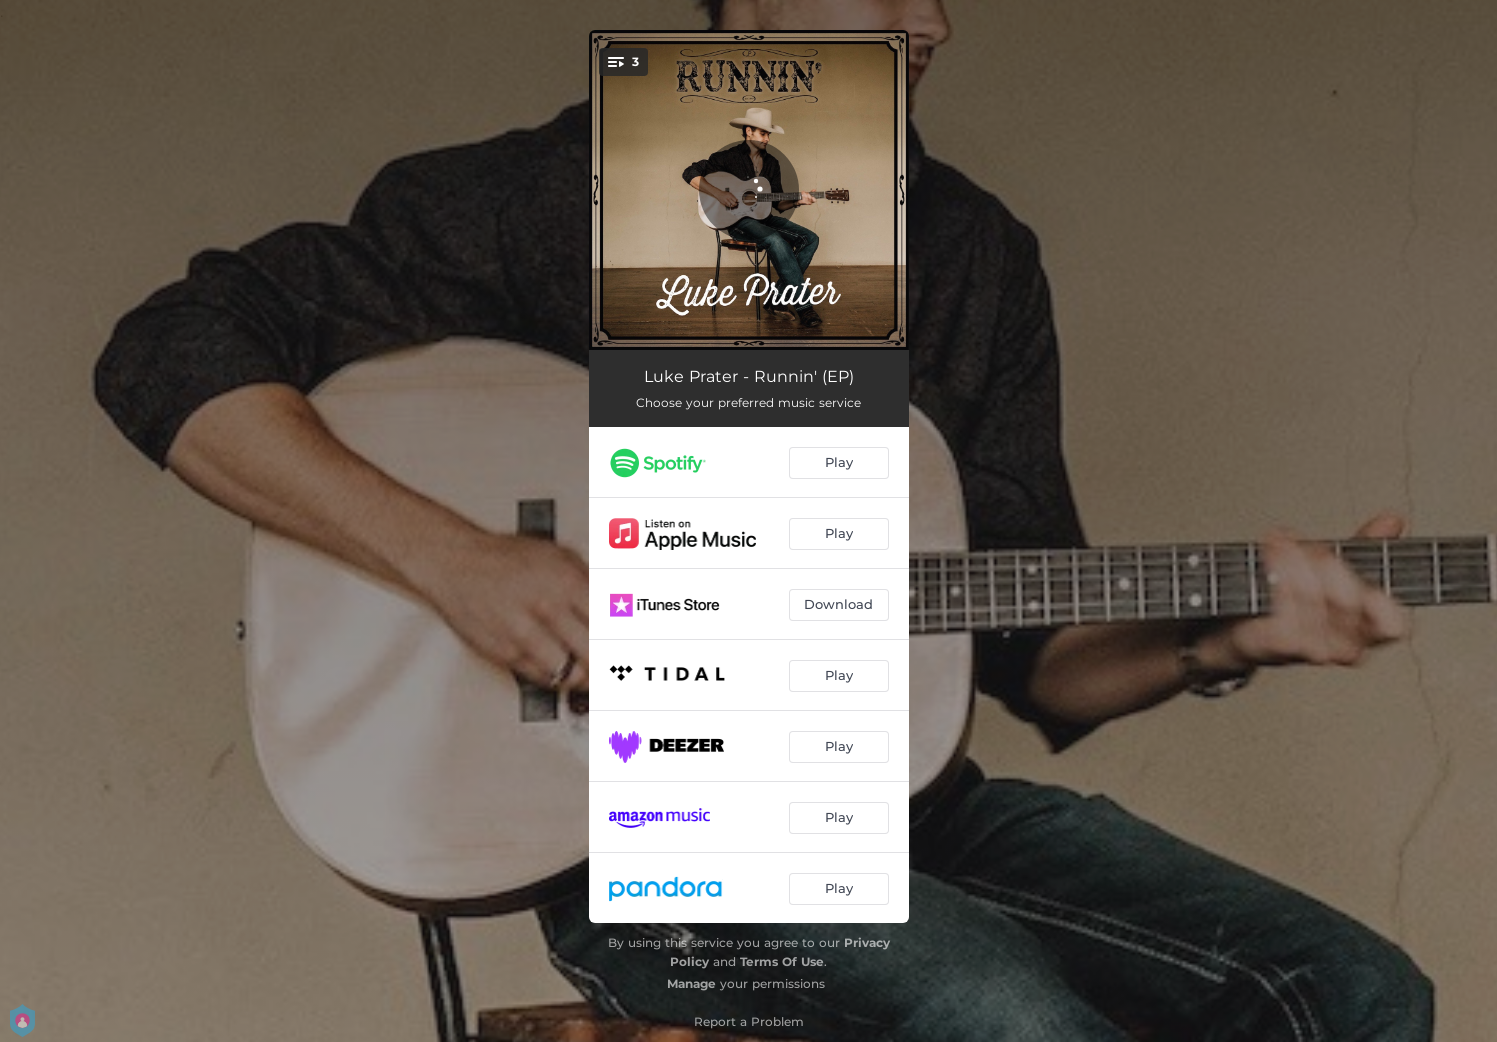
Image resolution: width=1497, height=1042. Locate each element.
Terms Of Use (782, 961)
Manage (691, 983)
